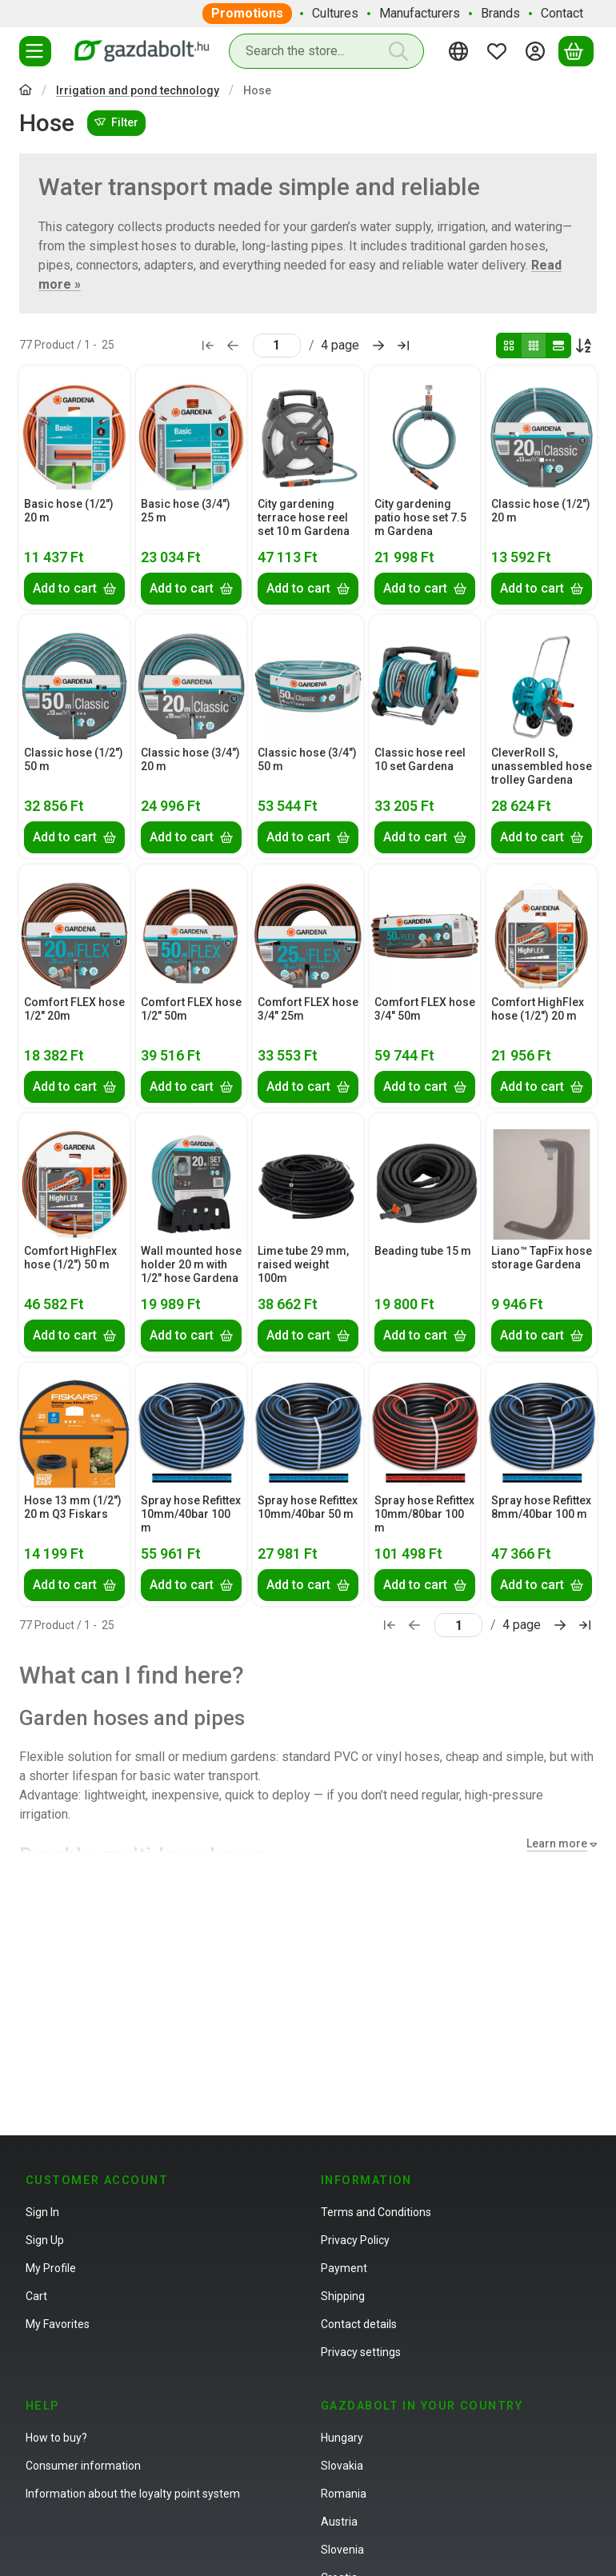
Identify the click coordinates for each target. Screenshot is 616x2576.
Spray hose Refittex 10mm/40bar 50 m (308, 1507)
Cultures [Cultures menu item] (335, 13)
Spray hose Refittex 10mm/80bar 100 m (424, 1514)
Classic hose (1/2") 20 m (540, 510)
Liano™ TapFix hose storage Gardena (541, 1257)
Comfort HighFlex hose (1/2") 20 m (537, 1009)
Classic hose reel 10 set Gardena (420, 759)
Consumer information (83, 2465)
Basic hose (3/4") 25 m (185, 510)
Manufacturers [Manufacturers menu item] (419, 13)
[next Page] (378, 345)
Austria (339, 2521)
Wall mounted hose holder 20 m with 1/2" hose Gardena (191, 1264)
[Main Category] (25, 91)
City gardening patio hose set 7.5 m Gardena (420, 517)
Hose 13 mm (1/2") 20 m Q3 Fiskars (73, 1507)
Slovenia (342, 2549)
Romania (343, 2493)
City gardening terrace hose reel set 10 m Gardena (304, 517)
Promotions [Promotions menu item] (247, 13)
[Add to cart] (74, 588)
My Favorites (58, 2324)
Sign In (42, 2212)
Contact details (359, 2324)
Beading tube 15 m (422, 1250)
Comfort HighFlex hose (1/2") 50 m (70, 1257)
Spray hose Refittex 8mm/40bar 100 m (541, 1507)
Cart (36, 2296)
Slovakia (342, 2465)
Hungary (342, 2437)
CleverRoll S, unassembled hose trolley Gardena (541, 766)
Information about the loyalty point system (133, 2493)
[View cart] (576, 51)
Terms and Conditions (376, 2212)
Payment (344, 2268)
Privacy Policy (355, 2240)
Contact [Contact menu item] (562, 13)
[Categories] (35, 51)
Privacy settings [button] (361, 2352)
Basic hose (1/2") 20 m (69, 510)
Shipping (343, 2296)
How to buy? (56, 2437)
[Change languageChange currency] (460, 51)
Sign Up (45, 2240)
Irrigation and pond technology (137, 90)
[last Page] (403, 345)
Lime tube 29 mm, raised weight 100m (303, 1264)
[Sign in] (537, 51)
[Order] (584, 345)
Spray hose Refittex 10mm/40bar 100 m (191, 1514)
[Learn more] (558, 1843)
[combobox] (326, 51)
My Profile (51, 2268)
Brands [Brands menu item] (500, 13)
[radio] (509, 345)
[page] (277, 345)
